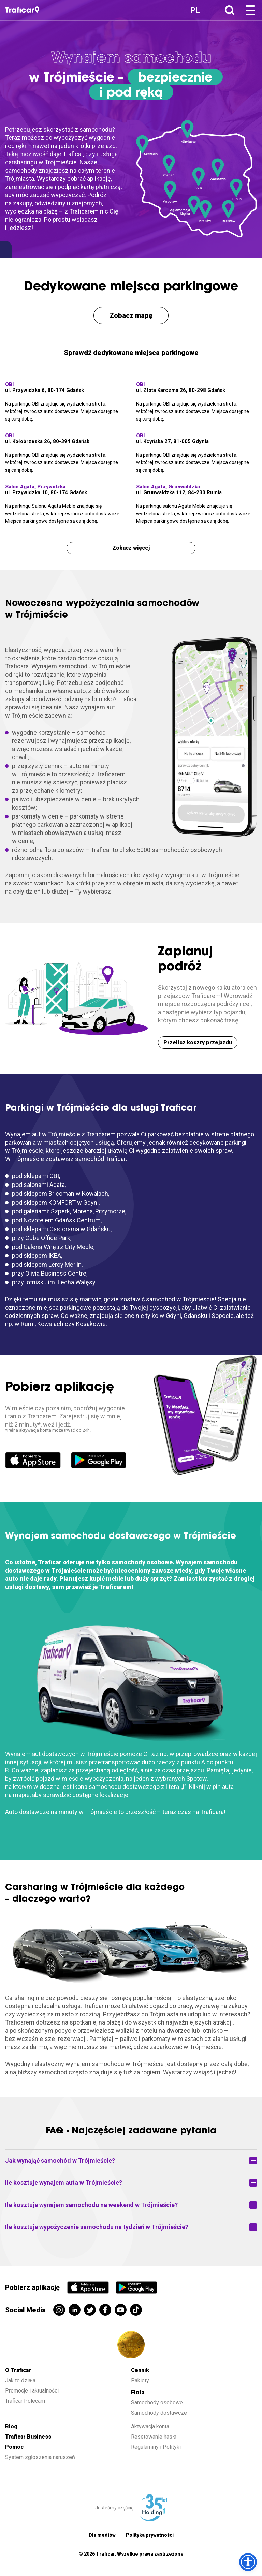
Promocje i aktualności (32, 2390)
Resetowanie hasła (153, 2436)
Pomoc (14, 2447)
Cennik (140, 2370)
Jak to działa (20, 2380)
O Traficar (18, 2370)
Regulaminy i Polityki (156, 2447)
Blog (11, 2426)
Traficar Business (28, 2436)
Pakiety (140, 2380)
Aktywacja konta (150, 2426)
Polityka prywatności (150, 2535)
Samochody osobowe (157, 2402)
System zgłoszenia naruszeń (40, 2457)
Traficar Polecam (25, 2401)
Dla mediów (102, 2535)
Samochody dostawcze (159, 2413)
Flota (137, 2392)
